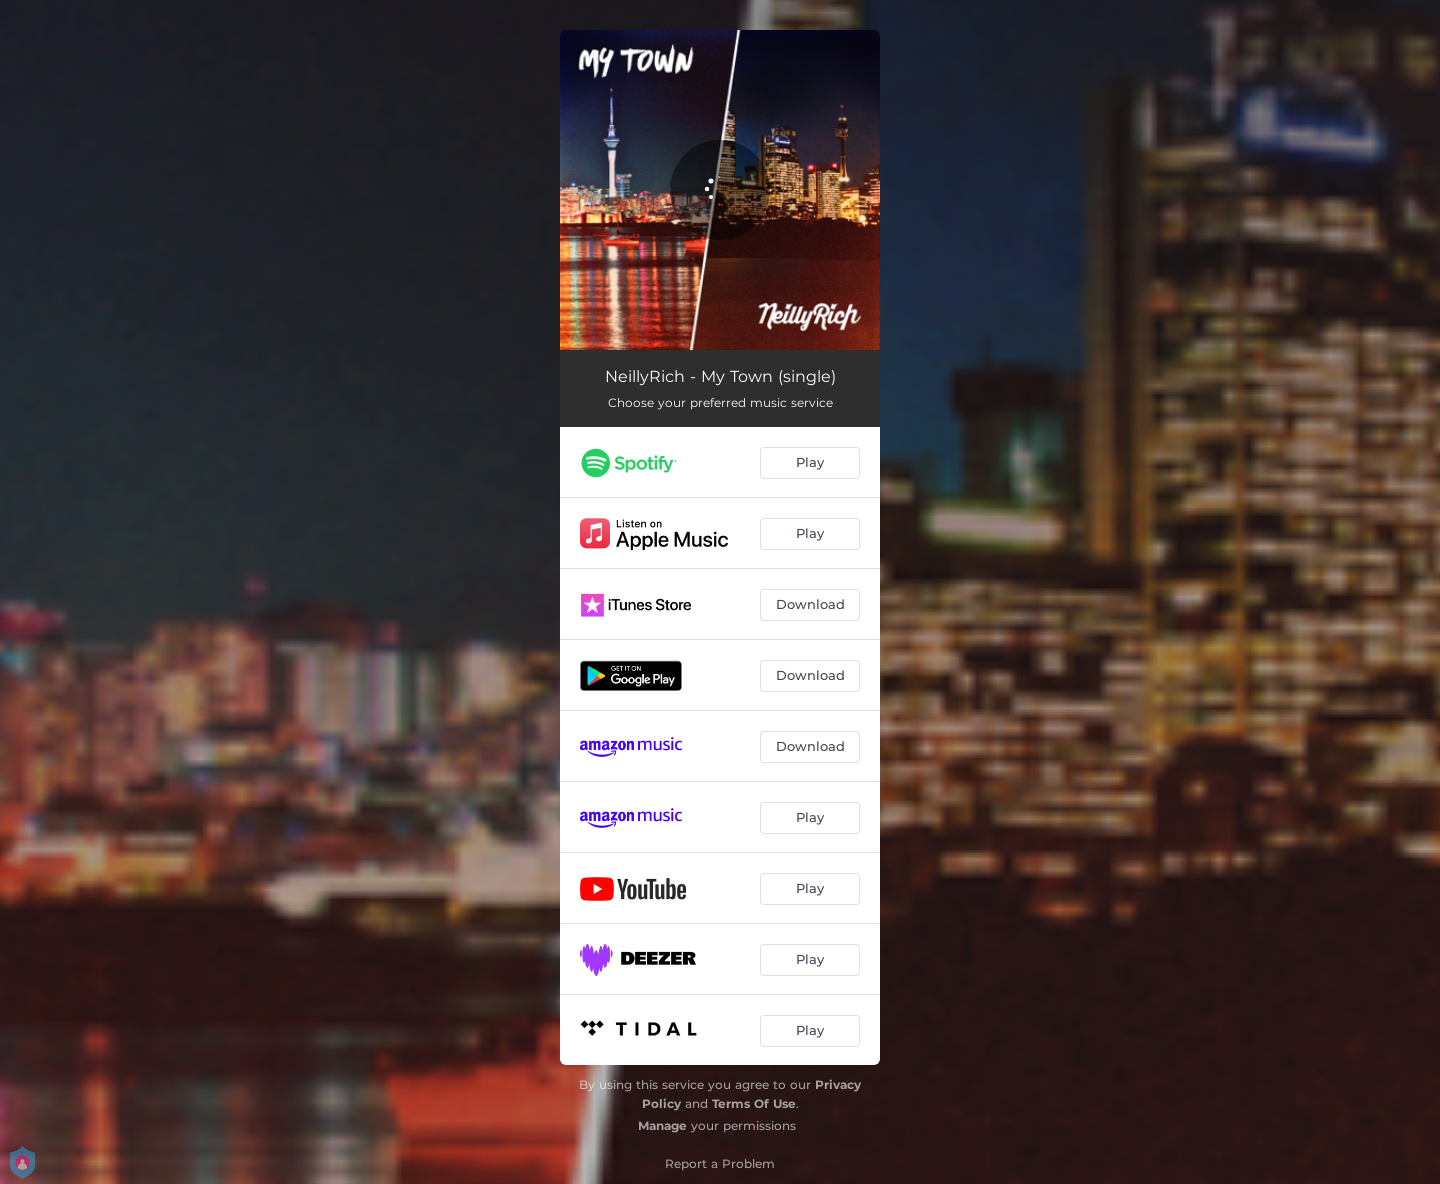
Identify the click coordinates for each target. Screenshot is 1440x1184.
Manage (662, 1125)
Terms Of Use (754, 1103)
